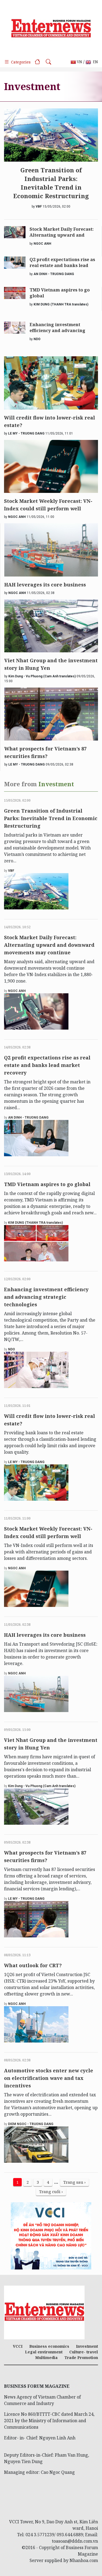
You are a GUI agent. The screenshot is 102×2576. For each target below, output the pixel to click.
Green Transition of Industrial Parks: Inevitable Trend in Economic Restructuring (51, 183)
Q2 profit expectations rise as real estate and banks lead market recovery (62, 263)
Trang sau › (74, 2182)
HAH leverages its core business (45, 584)
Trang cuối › (51, 2191)
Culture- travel (83, 2351)
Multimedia (46, 2357)
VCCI (18, 2346)
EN (92, 62)
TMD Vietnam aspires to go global (60, 293)
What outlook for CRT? (33, 1965)
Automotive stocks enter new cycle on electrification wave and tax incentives (48, 2078)
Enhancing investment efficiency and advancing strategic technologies (57, 328)
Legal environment (44, 2351)
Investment (87, 2346)
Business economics (49, 2346)
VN (76, 62)
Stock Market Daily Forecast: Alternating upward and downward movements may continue (62, 232)
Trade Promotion (81, 2357)
